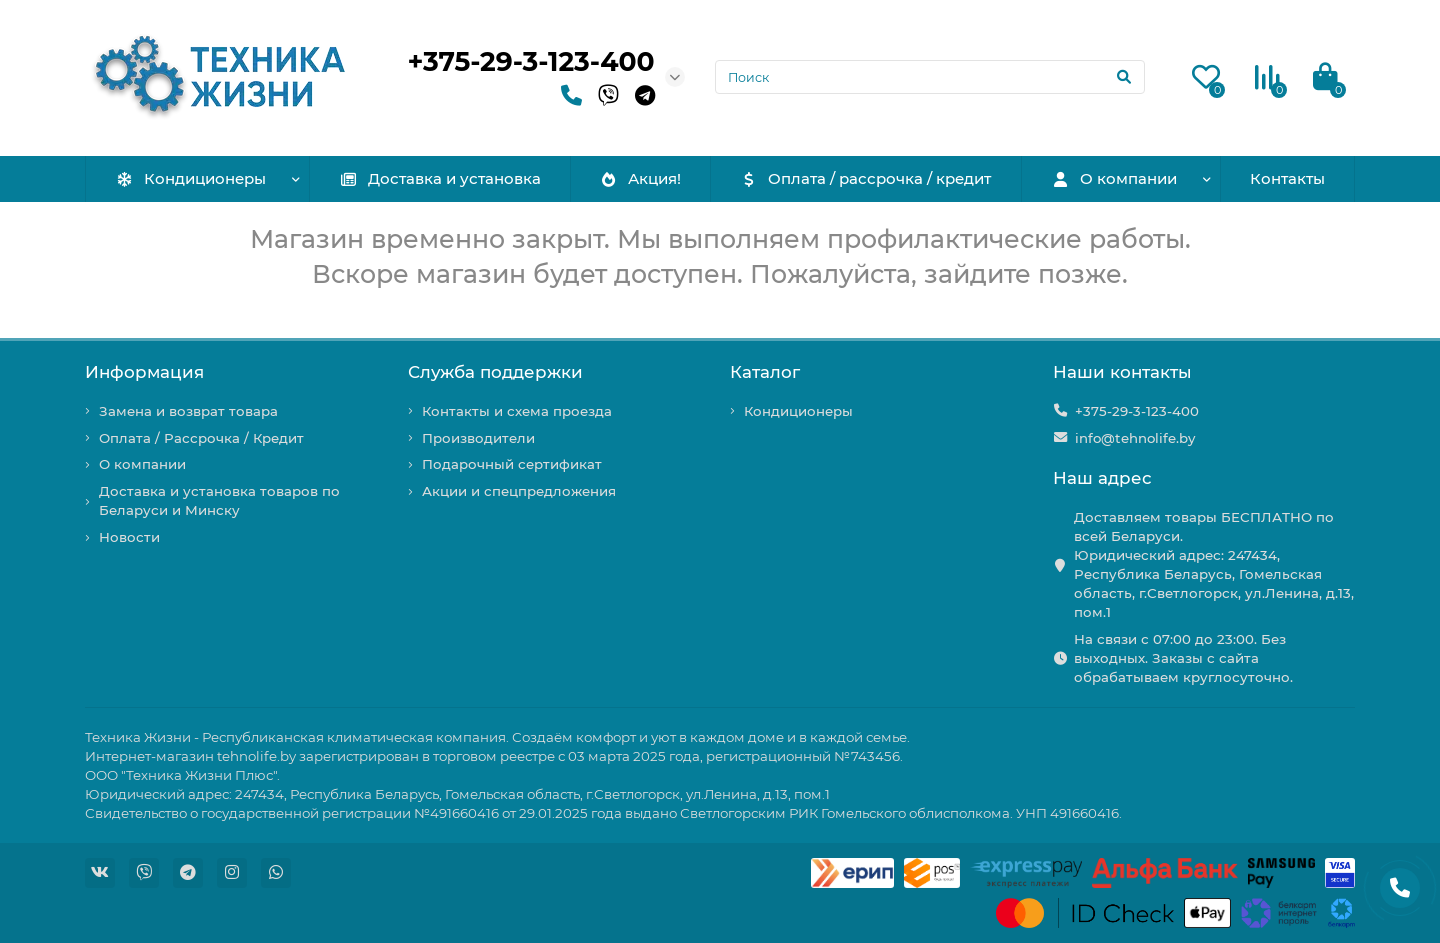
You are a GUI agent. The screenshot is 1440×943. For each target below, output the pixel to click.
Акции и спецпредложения (519, 491)
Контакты (1287, 178)
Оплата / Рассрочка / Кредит (201, 438)
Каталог (765, 372)
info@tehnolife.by (1135, 438)
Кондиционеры (190, 178)
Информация (144, 372)
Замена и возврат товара (188, 411)
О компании (1114, 178)
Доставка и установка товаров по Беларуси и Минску (219, 500)
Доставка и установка (440, 178)
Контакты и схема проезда (517, 411)
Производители (478, 438)
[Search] (930, 77)
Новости (129, 537)
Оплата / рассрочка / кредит (866, 178)
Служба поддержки (495, 372)
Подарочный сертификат (512, 464)
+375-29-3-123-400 (531, 61)
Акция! (640, 178)
